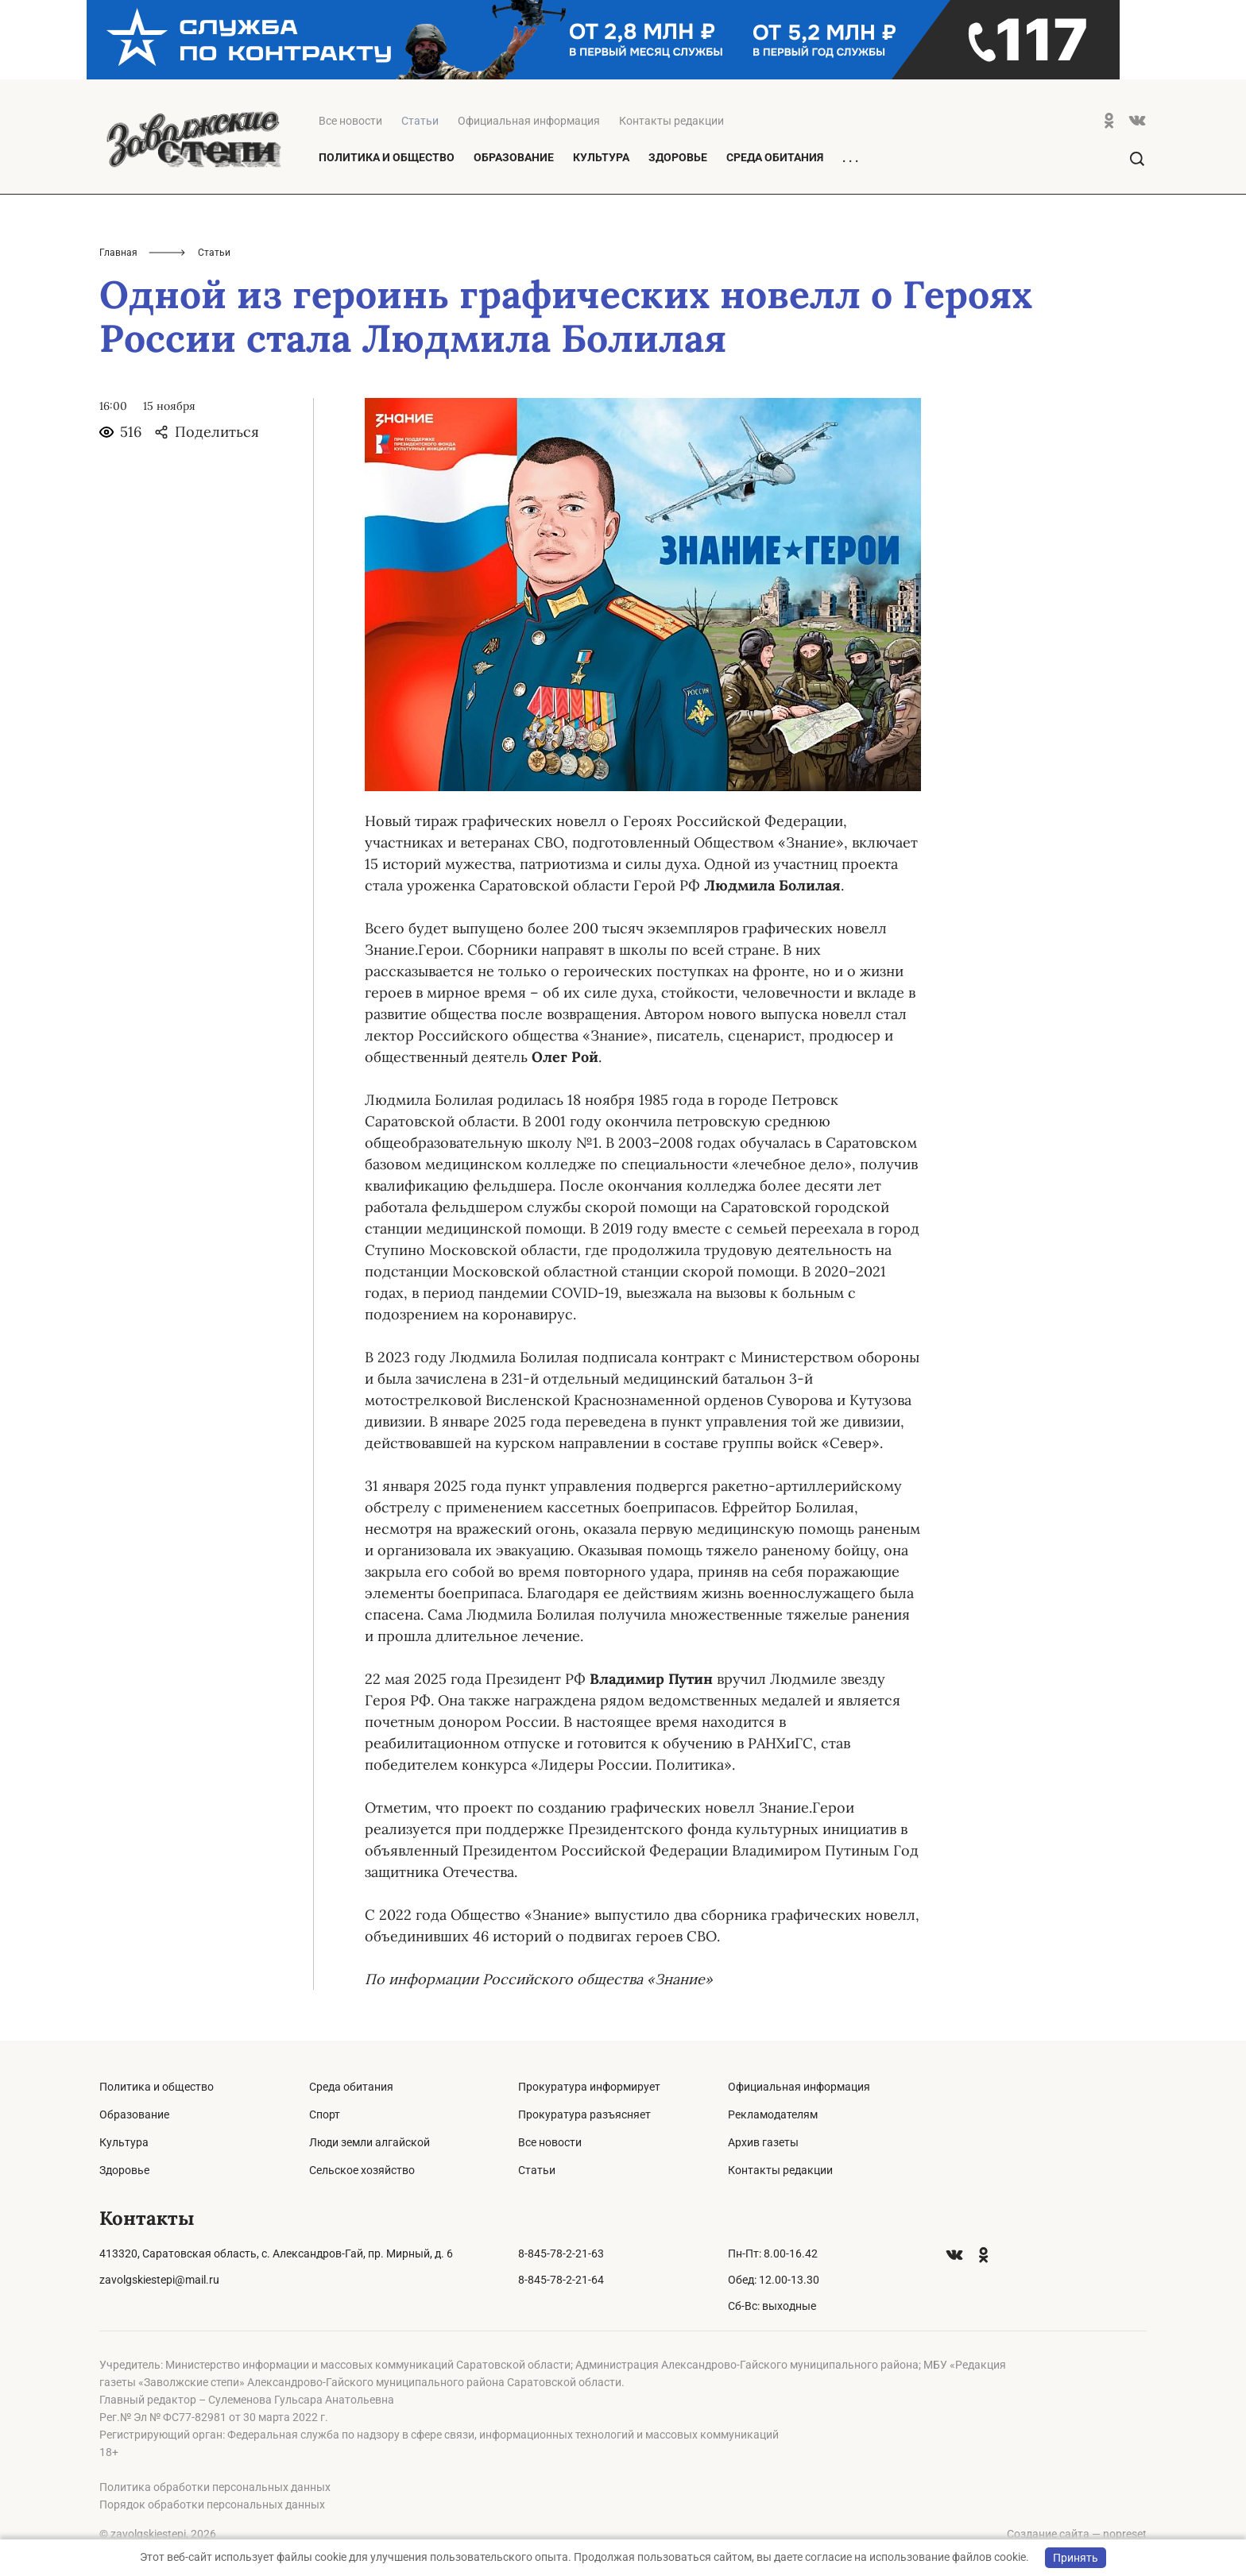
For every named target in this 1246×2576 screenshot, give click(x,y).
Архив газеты (763, 2142)
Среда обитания (774, 157)
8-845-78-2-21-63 (561, 2253)
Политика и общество (387, 157)
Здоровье (677, 157)
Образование (514, 157)
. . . (850, 158)
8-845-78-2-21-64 (561, 2279)
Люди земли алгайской (369, 2142)
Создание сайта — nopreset (1077, 2534)
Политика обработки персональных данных (215, 2487)
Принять (1075, 2557)
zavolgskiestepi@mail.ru (159, 2279)
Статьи (536, 2170)
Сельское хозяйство (362, 2170)
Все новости (350, 120)
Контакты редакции (671, 120)
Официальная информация (529, 120)
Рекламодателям (773, 2114)
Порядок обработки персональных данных (212, 2504)
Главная (118, 252)
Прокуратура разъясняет (584, 2114)
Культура (601, 157)
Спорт (324, 2114)
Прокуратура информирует (589, 2086)
